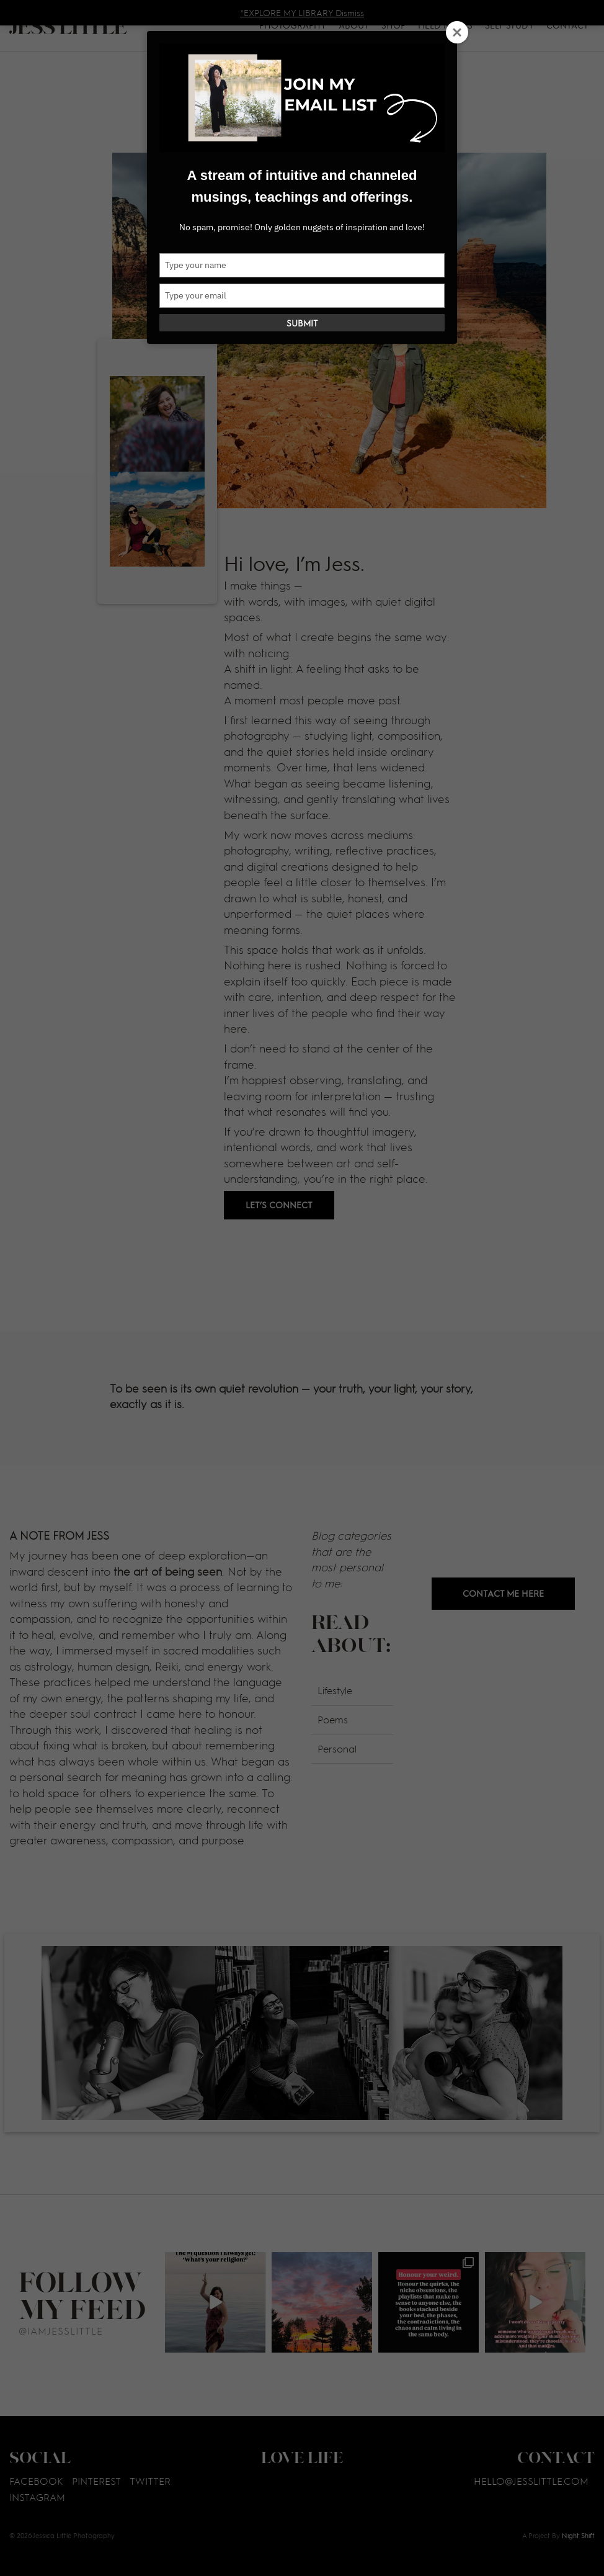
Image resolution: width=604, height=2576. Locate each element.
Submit (302, 322)
